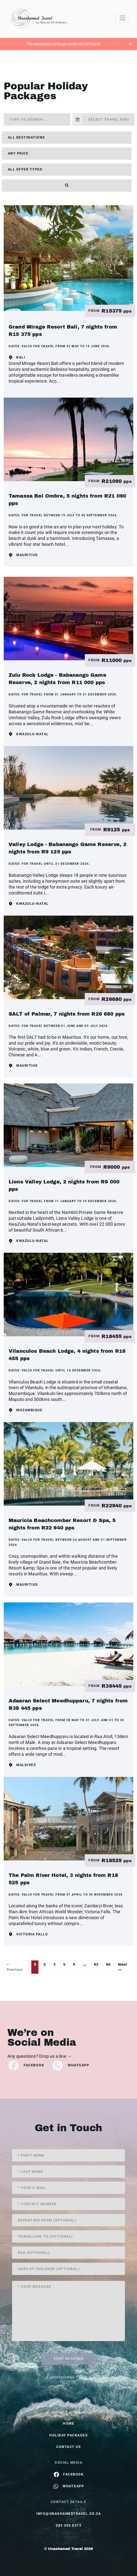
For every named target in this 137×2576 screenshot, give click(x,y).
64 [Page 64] (108, 1964)
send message (68, 2358)
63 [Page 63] (96, 1964)
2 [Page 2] (44, 1964)
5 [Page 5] (74, 1964)
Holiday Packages (68, 2435)
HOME (68, 2423)
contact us (68, 2447)
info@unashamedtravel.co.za (68, 2514)
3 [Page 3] (54, 1964)
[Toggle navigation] (122, 18)
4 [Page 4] (64, 1964)
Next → (122, 1967)
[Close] (130, 44)
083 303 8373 (68, 2525)
